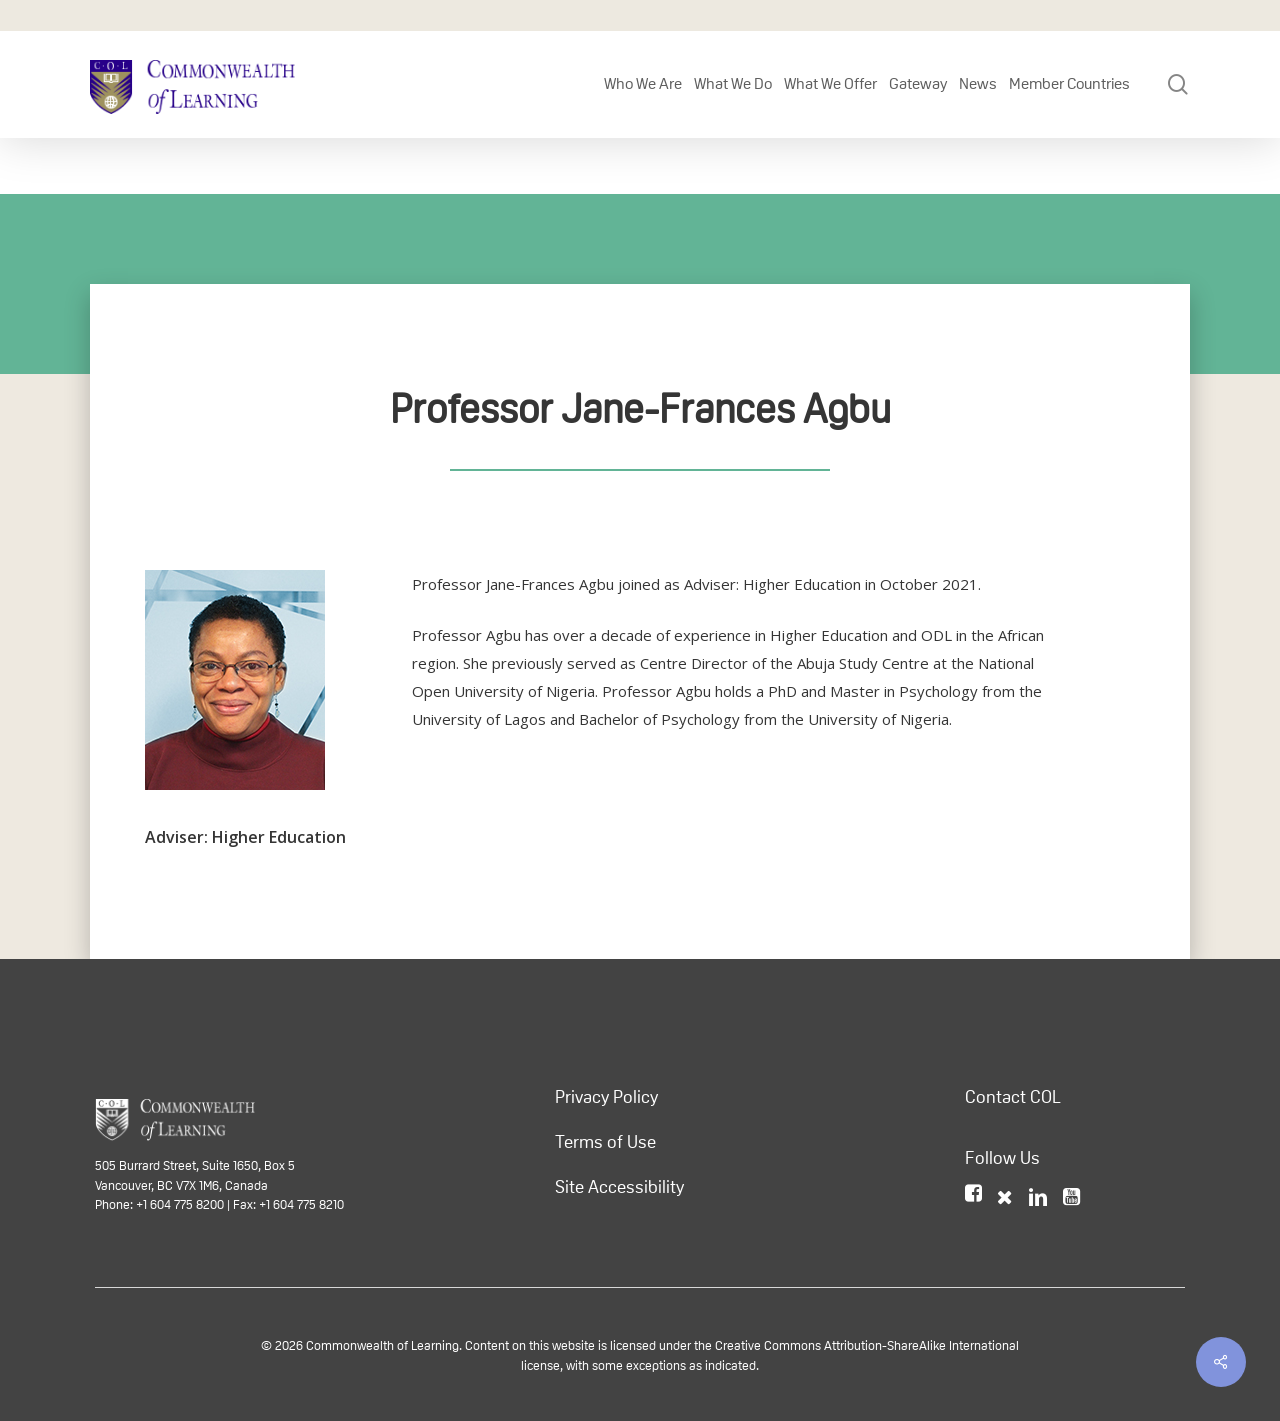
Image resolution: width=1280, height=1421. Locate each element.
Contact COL (1013, 1097)
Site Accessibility (619, 1187)
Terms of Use (605, 1142)
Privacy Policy (606, 1097)
